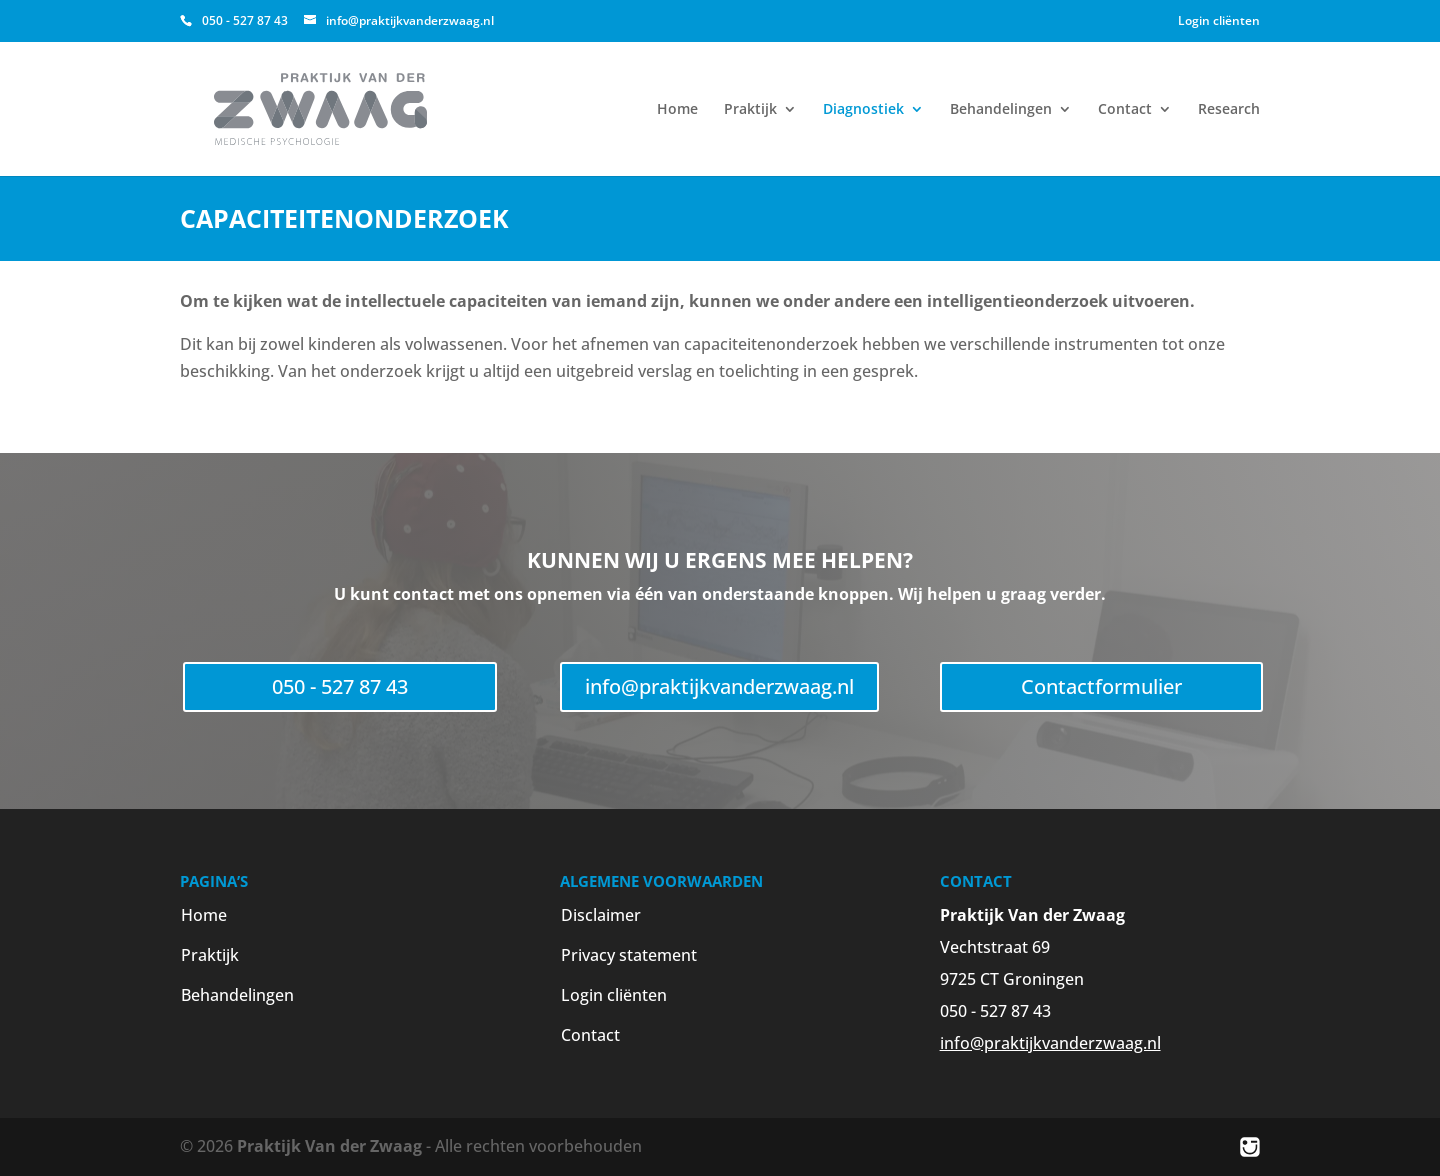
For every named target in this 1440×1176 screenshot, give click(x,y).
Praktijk (750, 110)
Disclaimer (601, 915)
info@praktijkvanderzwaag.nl (719, 686)
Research (1229, 110)
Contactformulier (1101, 686)
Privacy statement (629, 955)
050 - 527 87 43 (340, 686)
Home (677, 110)
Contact (1125, 110)
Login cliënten (1219, 20)
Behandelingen (1001, 110)
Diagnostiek (863, 110)
